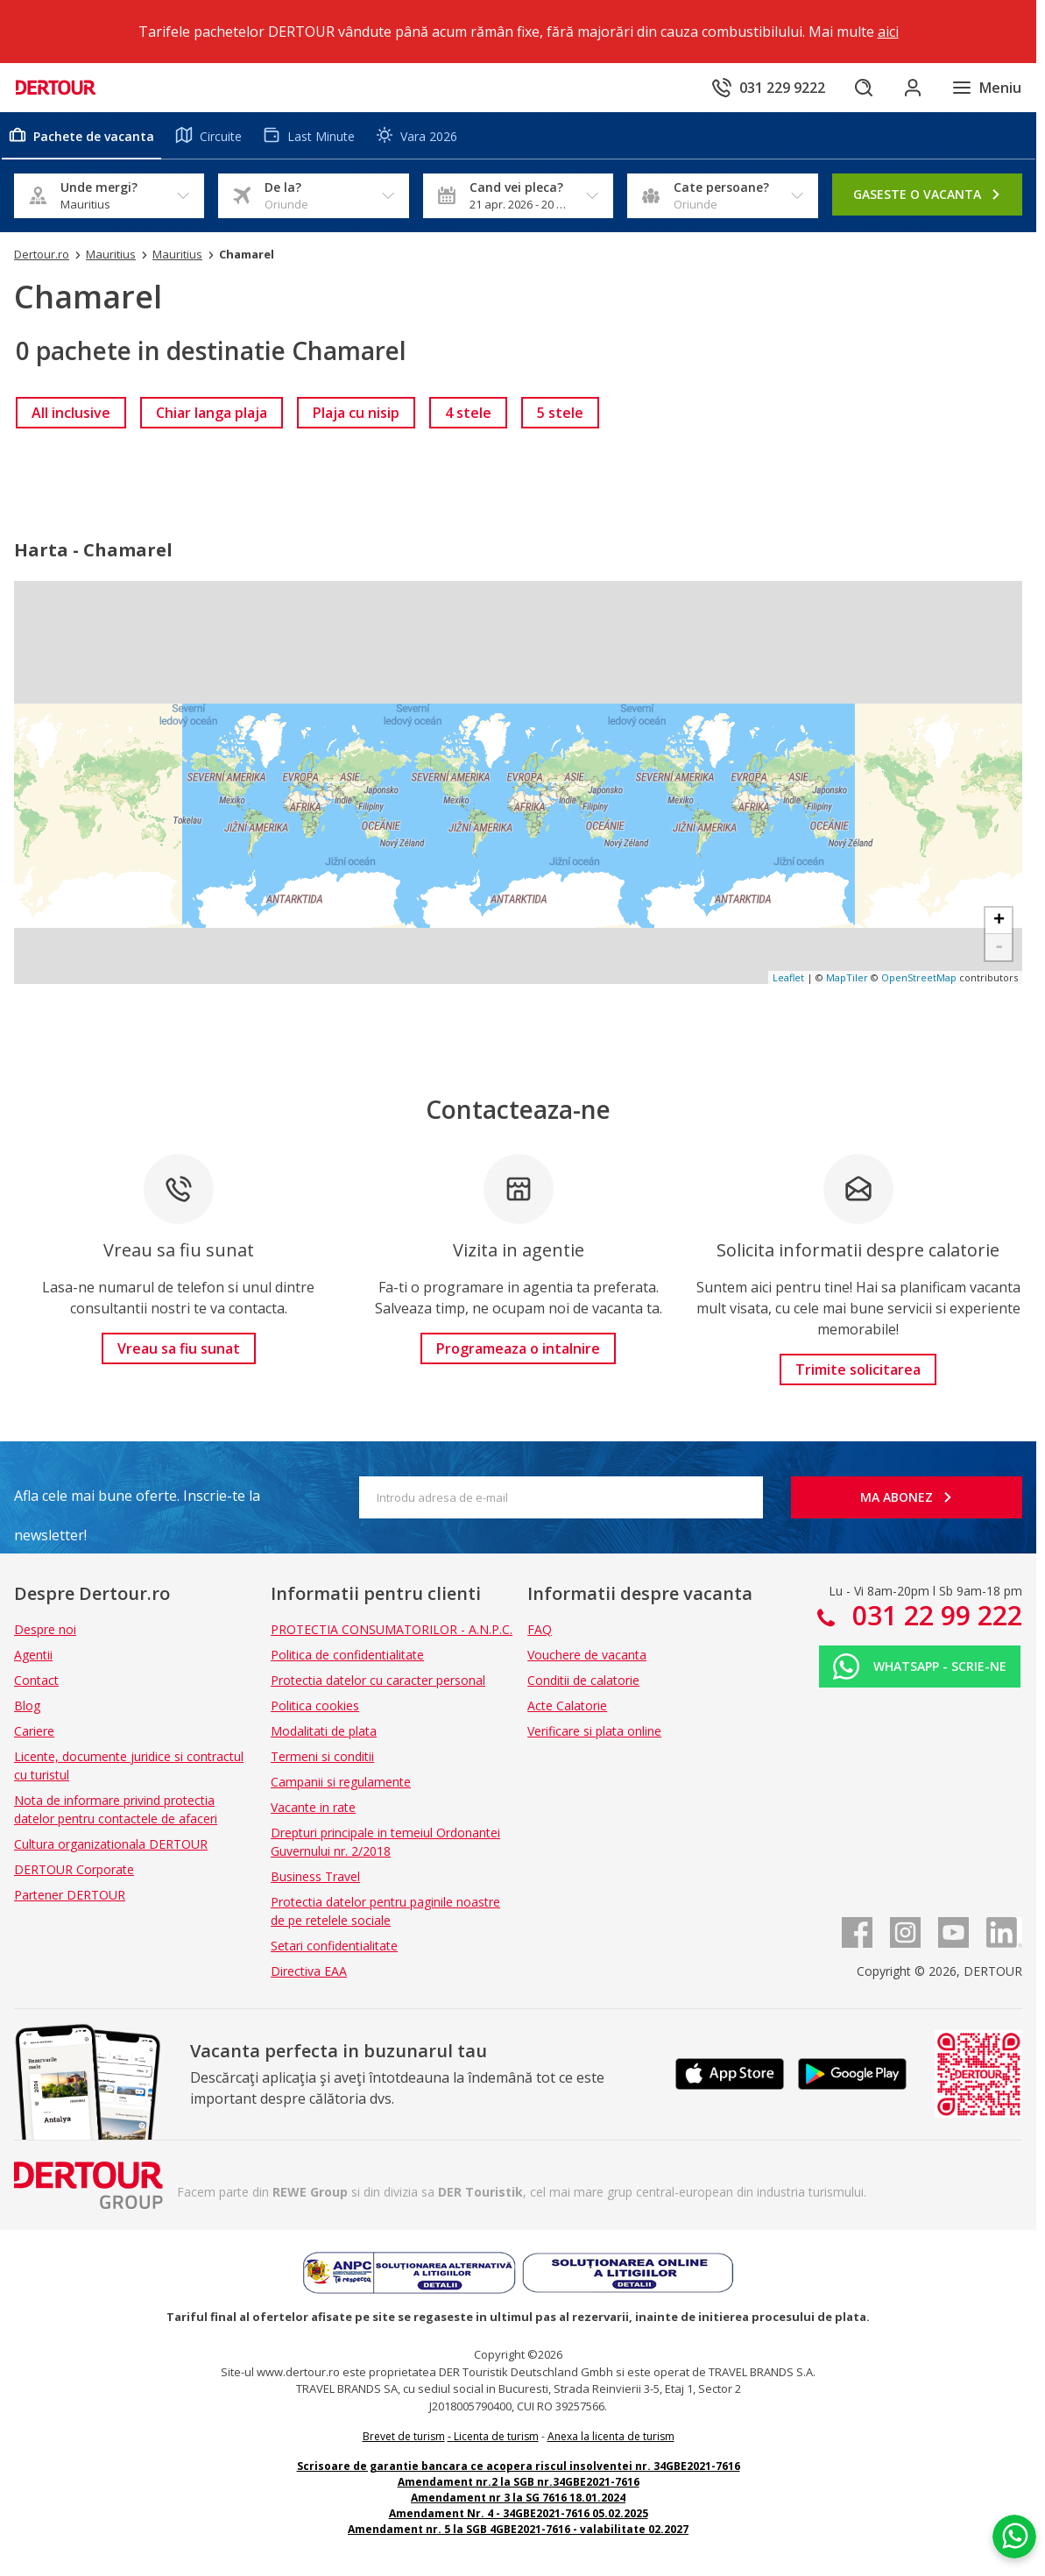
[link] (71, 412)
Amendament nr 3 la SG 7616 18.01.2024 (518, 2497)
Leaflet (788, 977)
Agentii (33, 1654)
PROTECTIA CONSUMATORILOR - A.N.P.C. (391, 1629)
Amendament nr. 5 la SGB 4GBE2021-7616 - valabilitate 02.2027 (518, 2529)
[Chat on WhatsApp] (1014, 2536)
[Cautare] (863, 87)
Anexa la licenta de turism (610, 2436)
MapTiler (847, 977)
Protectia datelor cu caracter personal (378, 1680)
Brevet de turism (404, 2436)
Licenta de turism (496, 2436)
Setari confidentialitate (334, 1945)
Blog (27, 1705)
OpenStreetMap (919, 977)
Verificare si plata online (594, 1731)
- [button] (999, 947)
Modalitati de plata (324, 1731)
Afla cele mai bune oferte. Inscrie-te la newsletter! (137, 1501)
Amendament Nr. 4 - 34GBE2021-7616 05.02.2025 (518, 2513)
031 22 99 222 (933, 1615)
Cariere (34, 1731)
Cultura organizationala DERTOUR (111, 1844)
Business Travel (315, 1876)
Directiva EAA (309, 1971)
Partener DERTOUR (69, 1894)
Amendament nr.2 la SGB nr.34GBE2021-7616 (518, 2481)
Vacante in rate (313, 1807)
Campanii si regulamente (341, 1781)
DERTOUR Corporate (74, 1869)
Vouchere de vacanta (586, 1654)
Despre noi (45, 1629)
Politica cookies (315, 1705)
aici (888, 31)
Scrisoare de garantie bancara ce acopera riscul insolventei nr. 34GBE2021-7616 (518, 2466)
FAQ (539, 1629)
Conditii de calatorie (583, 1680)
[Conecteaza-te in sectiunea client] (912, 87)
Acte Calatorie (567, 1705)
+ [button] (999, 921)
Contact (36, 1680)
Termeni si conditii (322, 1756)
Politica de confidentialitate (347, 1654)
